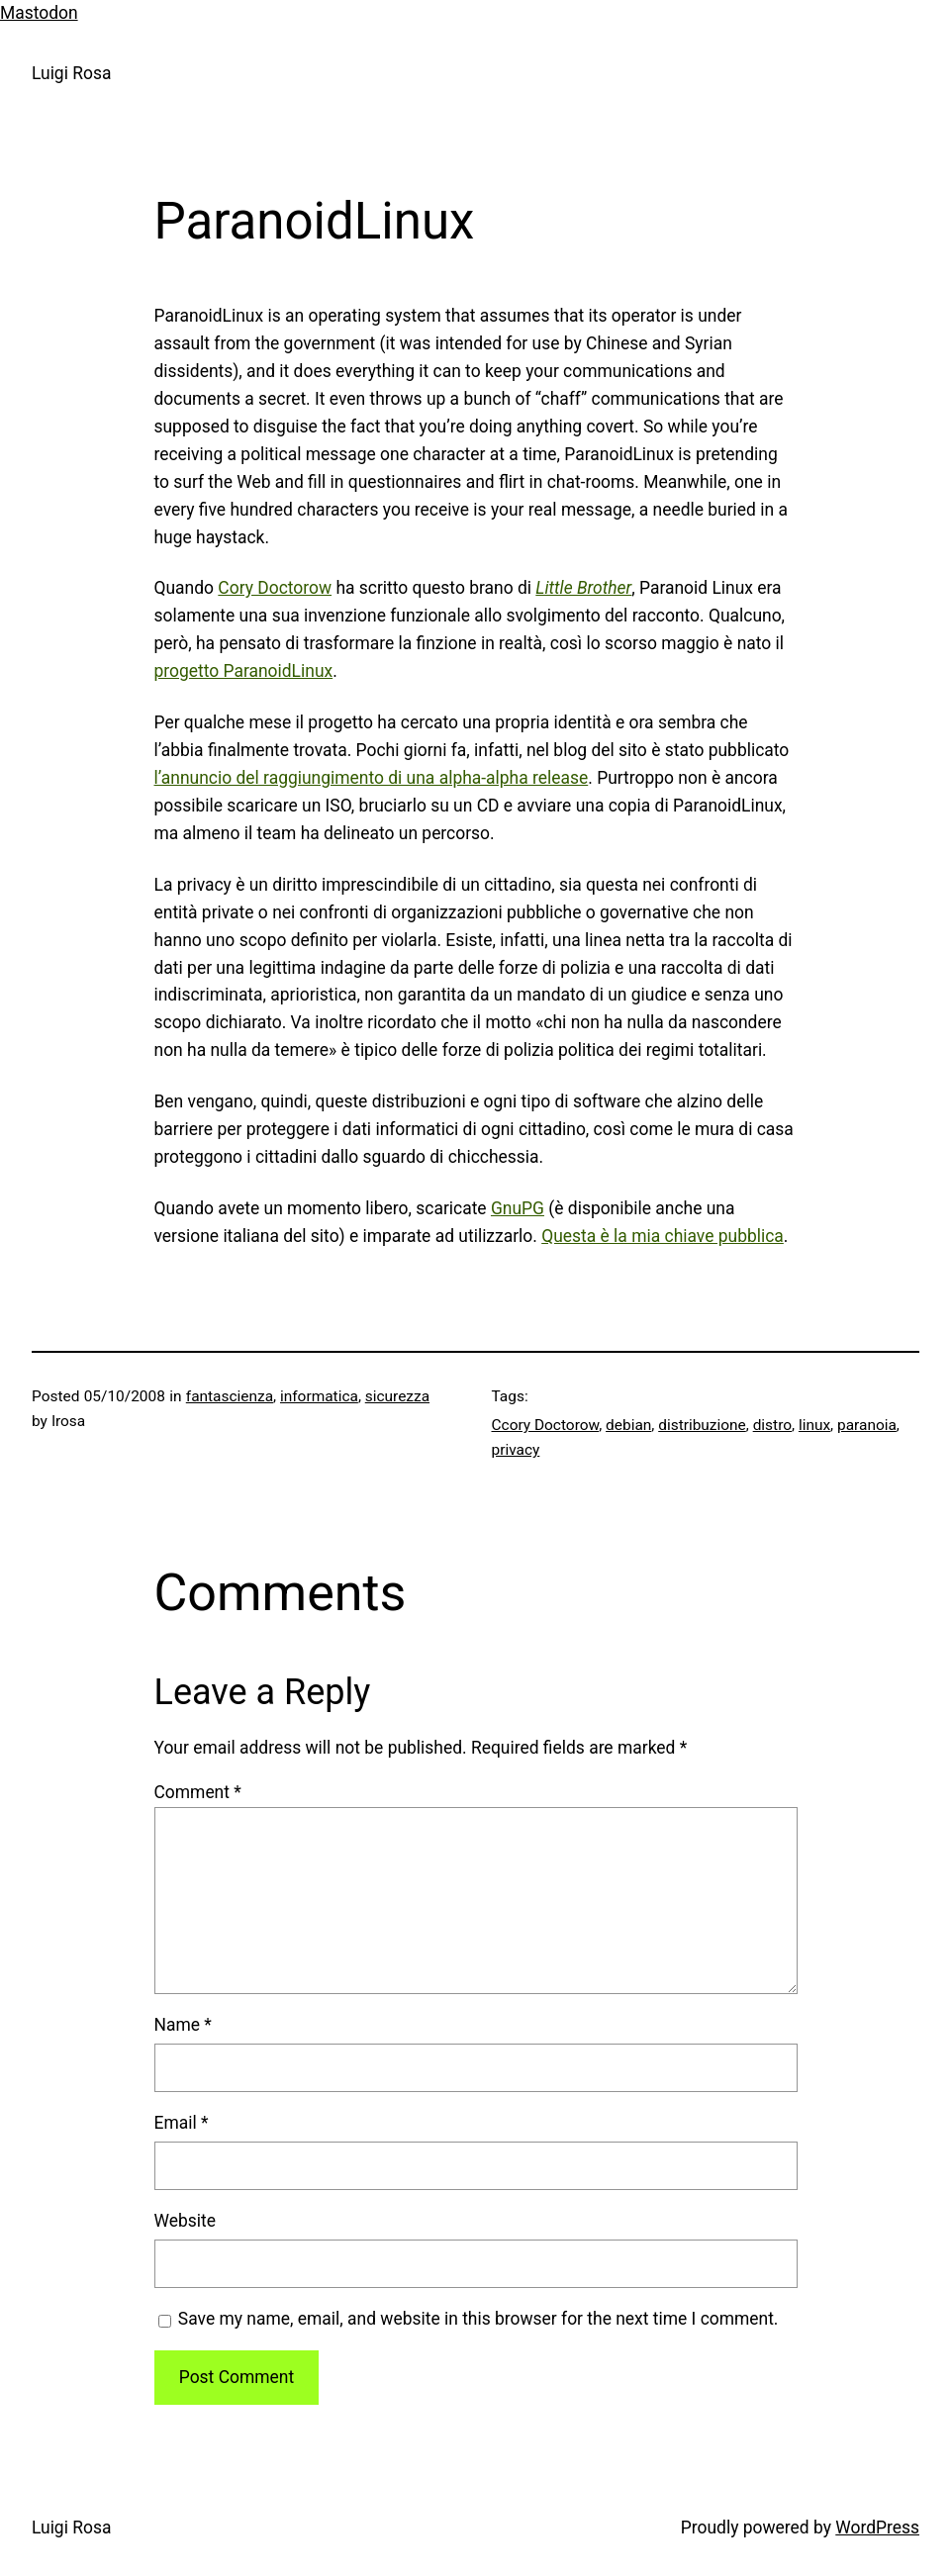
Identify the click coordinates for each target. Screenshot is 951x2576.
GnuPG (517, 1208)
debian (628, 1425)
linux (814, 1425)
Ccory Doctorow (546, 1425)
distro (772, 1425)
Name (183, 2025)
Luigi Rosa (71, 73)
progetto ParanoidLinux (243, 671)
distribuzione (702, 1425)
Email (181, 2123)
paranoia (867, 1425)
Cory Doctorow (275, 588)
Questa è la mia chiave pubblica (662, 1236)
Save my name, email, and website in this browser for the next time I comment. (478, 2319)
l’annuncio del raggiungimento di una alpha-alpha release (371, 778)
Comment (197, 1792)
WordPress (877, 2527)
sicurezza (397, 1396)
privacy (516, 1450)
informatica (319, 1396)
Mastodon (39, 13)
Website (185, 2221)
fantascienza (229, 1396)
